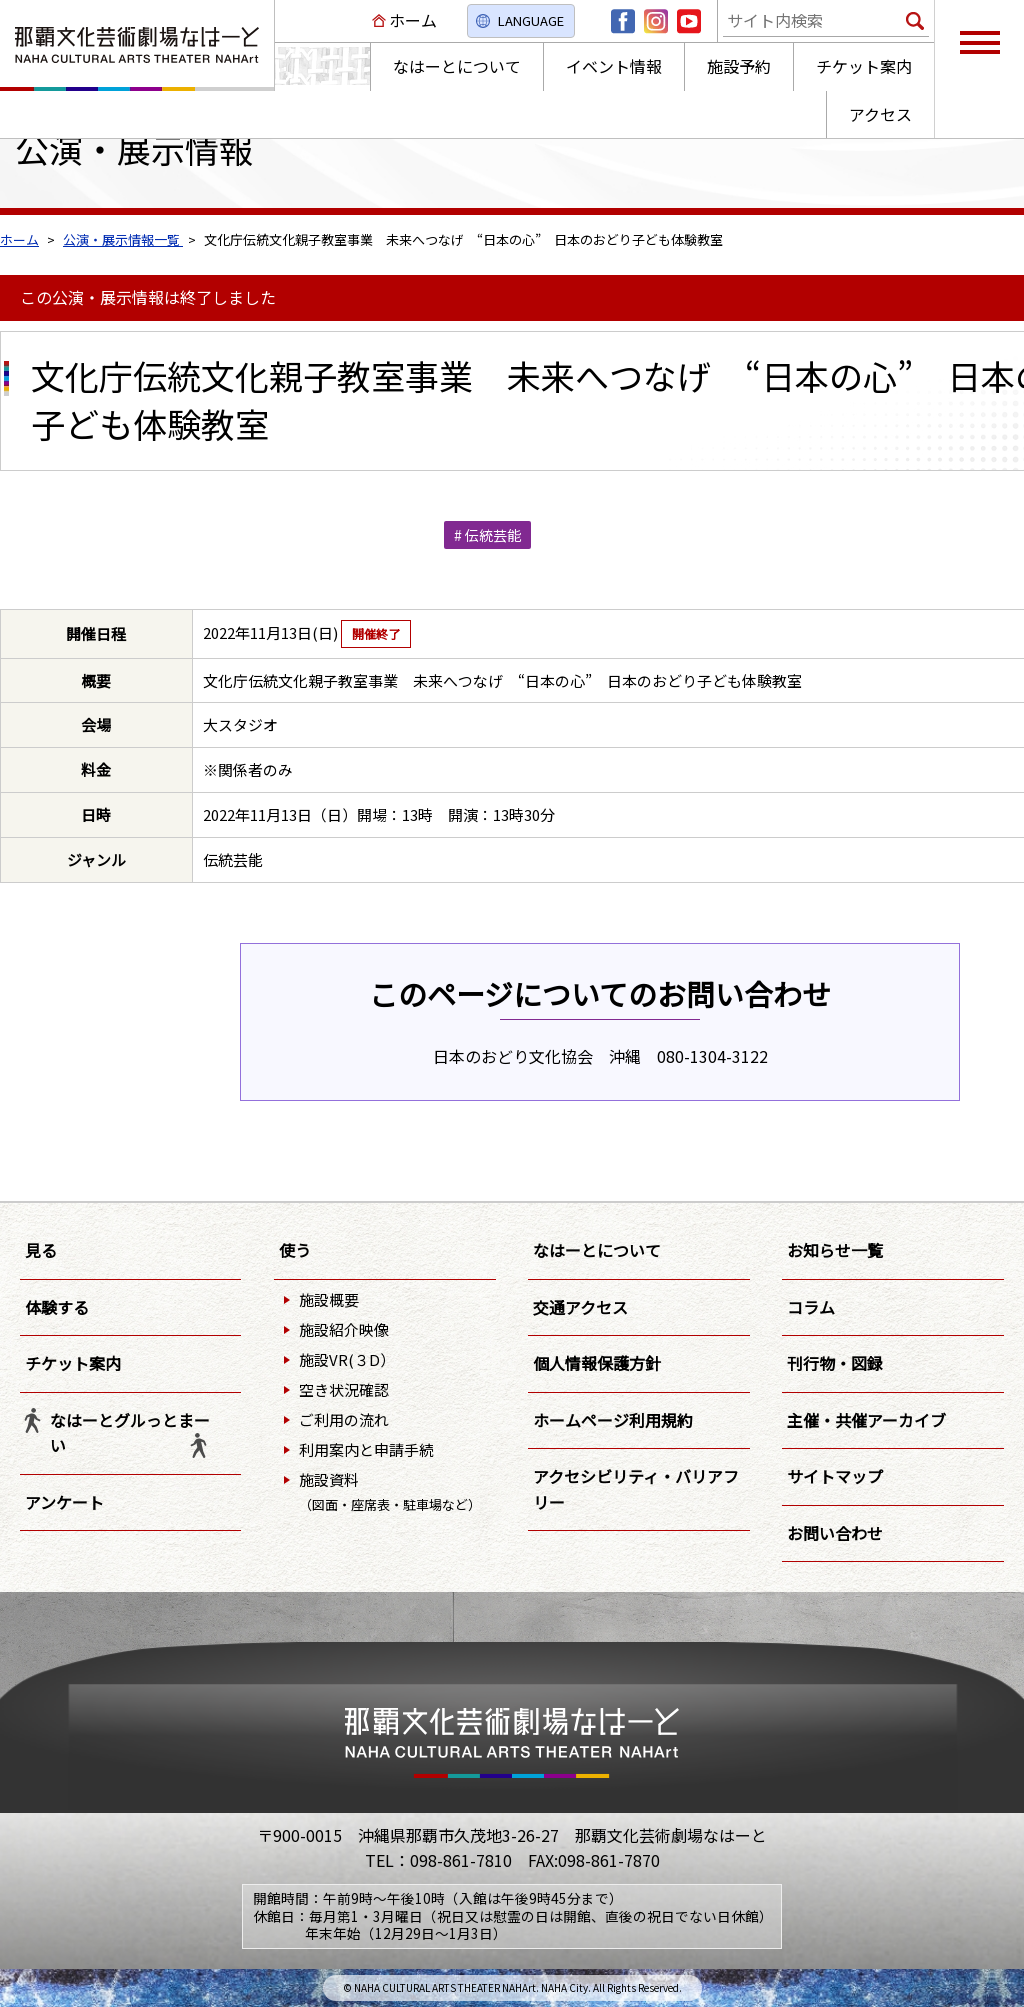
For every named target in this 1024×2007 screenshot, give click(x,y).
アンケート (64, 1502)
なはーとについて (597, 1250)
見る (41, 1250)
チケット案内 (73, 1363)
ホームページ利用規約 (613, 1420)
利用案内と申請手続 (366, 1449)
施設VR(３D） (347, 1359)
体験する (57, 1307)
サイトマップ (835, 1476)
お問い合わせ (835, 1533)
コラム (811, 1307)
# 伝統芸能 (487, 535)
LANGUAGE (531, 20)
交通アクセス (580, 1307)
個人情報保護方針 (597, 1363)
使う (295, 1250)
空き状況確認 (344, 1389)
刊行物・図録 (835, 1363)
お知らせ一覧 (835, 1250)
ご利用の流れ (344, 1419)
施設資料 (390, 1491)
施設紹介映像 (344, 1329)
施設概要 (329, 1299)
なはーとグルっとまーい (130, 1433)
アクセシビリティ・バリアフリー (636, 1489)
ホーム (413, 20)
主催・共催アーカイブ (866, 1420)
